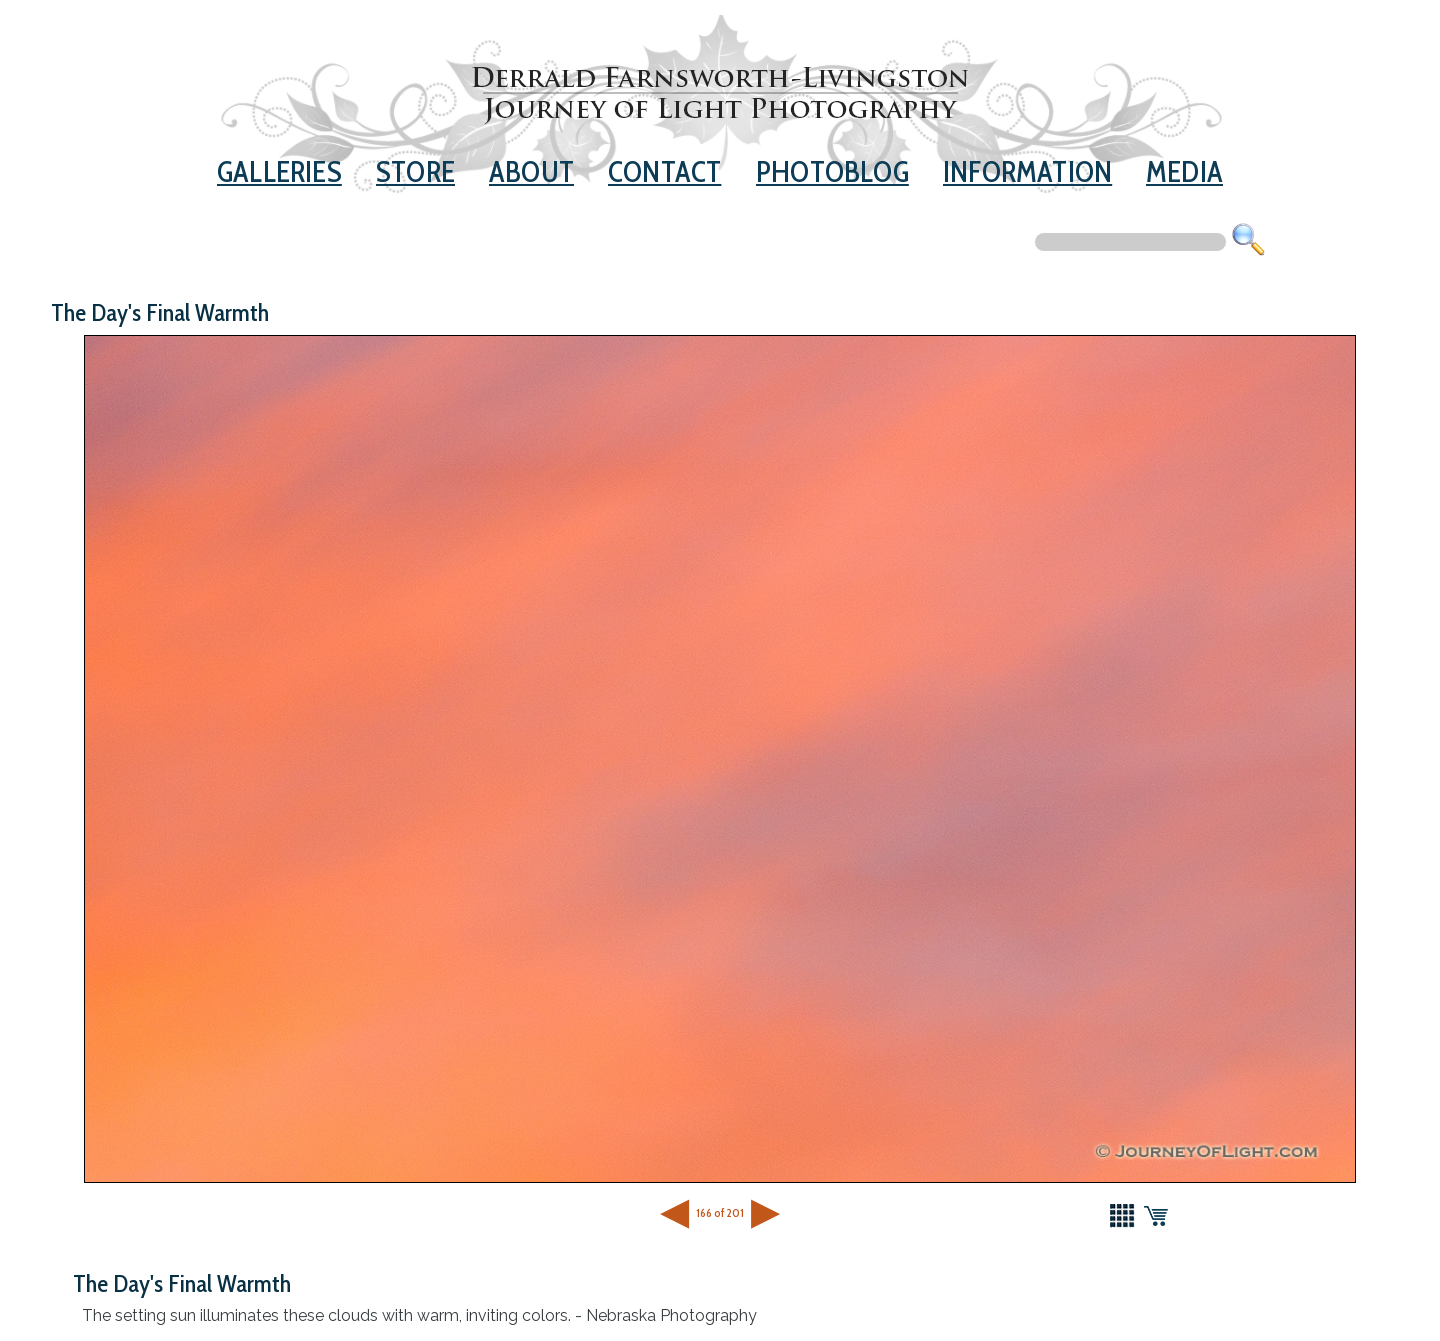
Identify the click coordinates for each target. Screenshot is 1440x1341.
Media (1184, 171)
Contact (664, 171)
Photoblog (832, 171)
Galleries (279, 171)
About (531, 171)
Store (415, 171)
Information (1027, 171)
